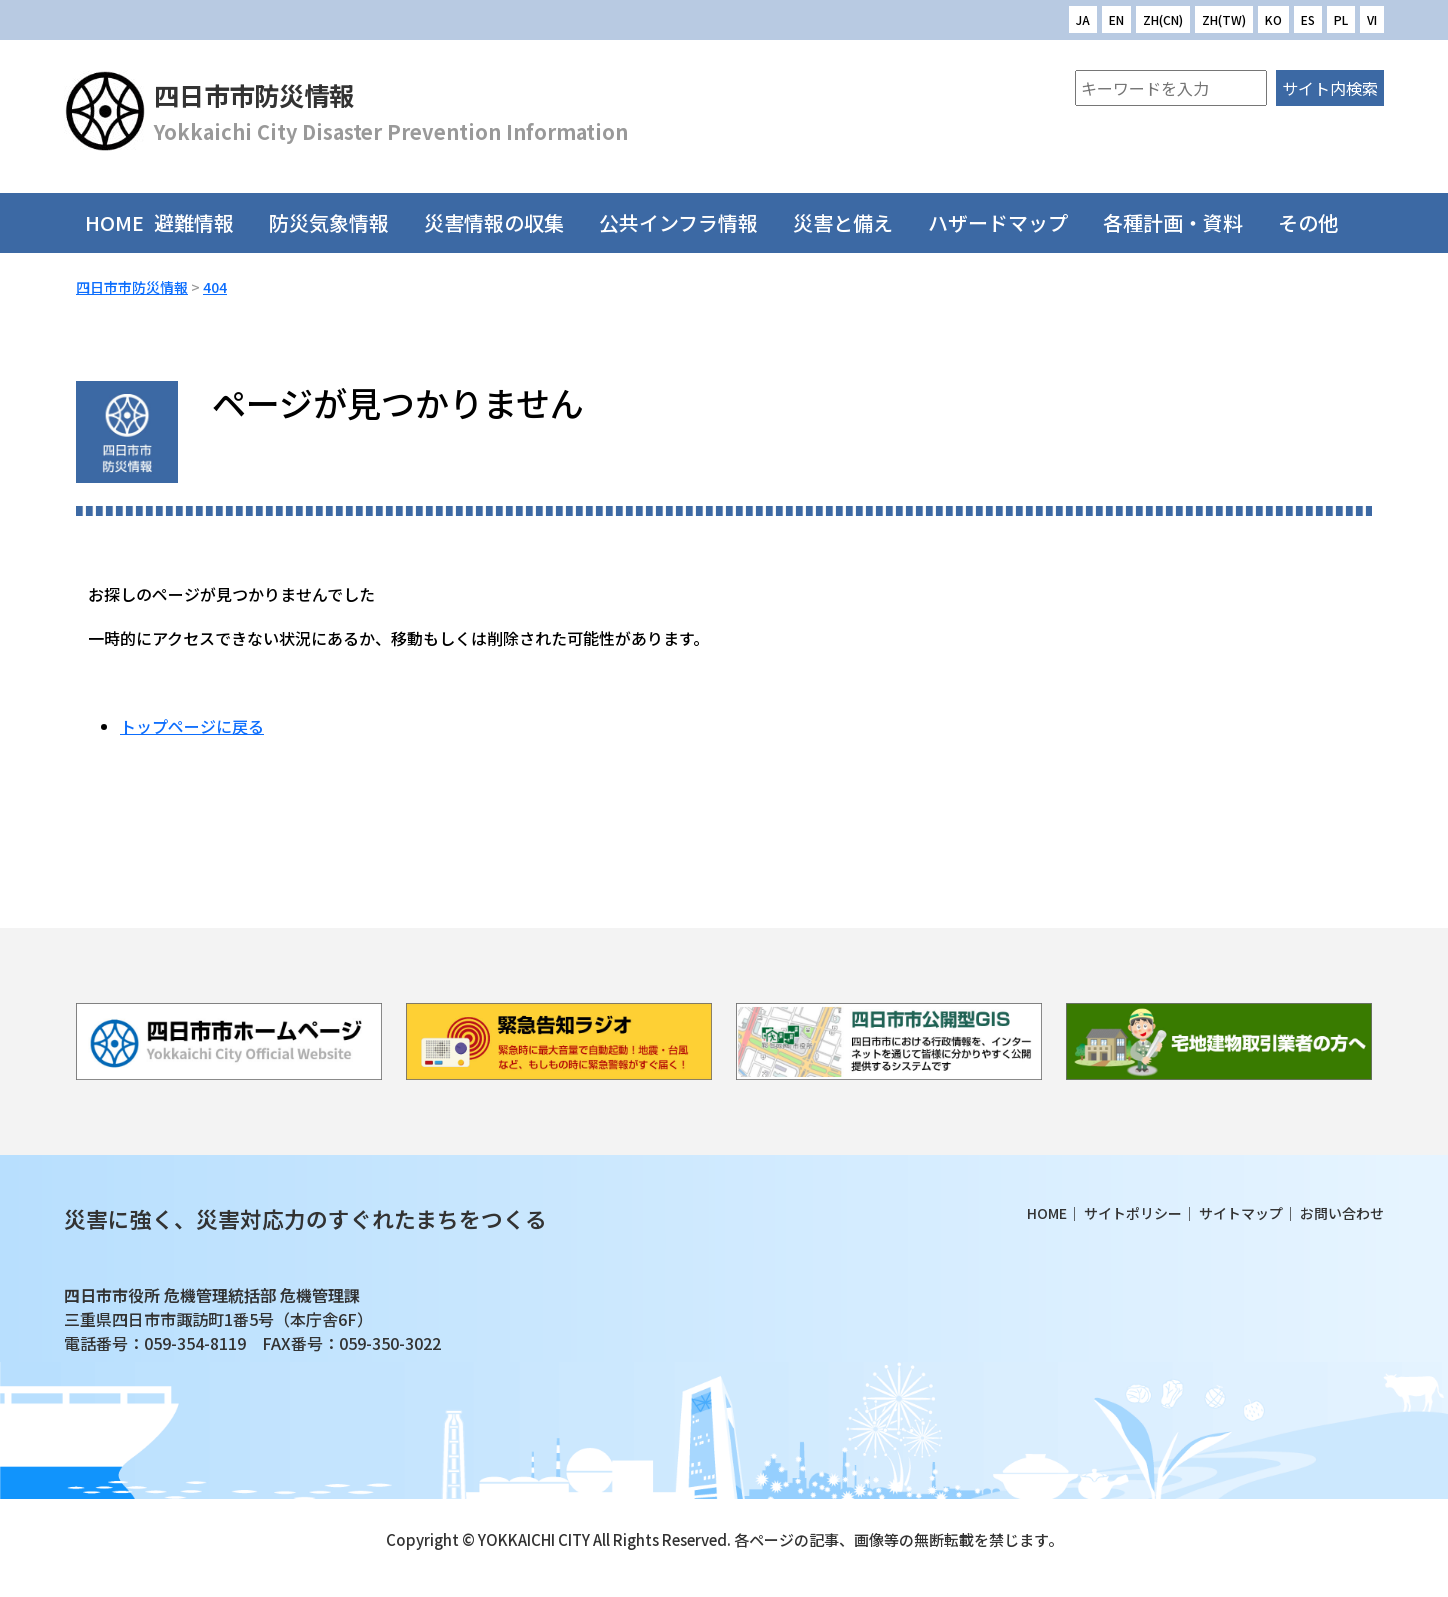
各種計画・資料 (1185, 222)
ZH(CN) (1163, 19)
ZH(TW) (1224, 19)
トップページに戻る (192, 726)
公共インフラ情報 (691, 222)
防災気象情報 (341, 222)
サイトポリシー (1133, 1213)
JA (1083, 19)
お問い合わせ (1342, 1213)
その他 (1320, 222)
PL (1341, 19)
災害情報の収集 (506, 222)
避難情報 (206, 222)
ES (1308, 19)
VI (1372, 19)
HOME (114, 222)
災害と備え (855, 222)
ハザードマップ (1010, 222)
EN (1116, 19)
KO (1273, 19)
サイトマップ (1241, 1213)
